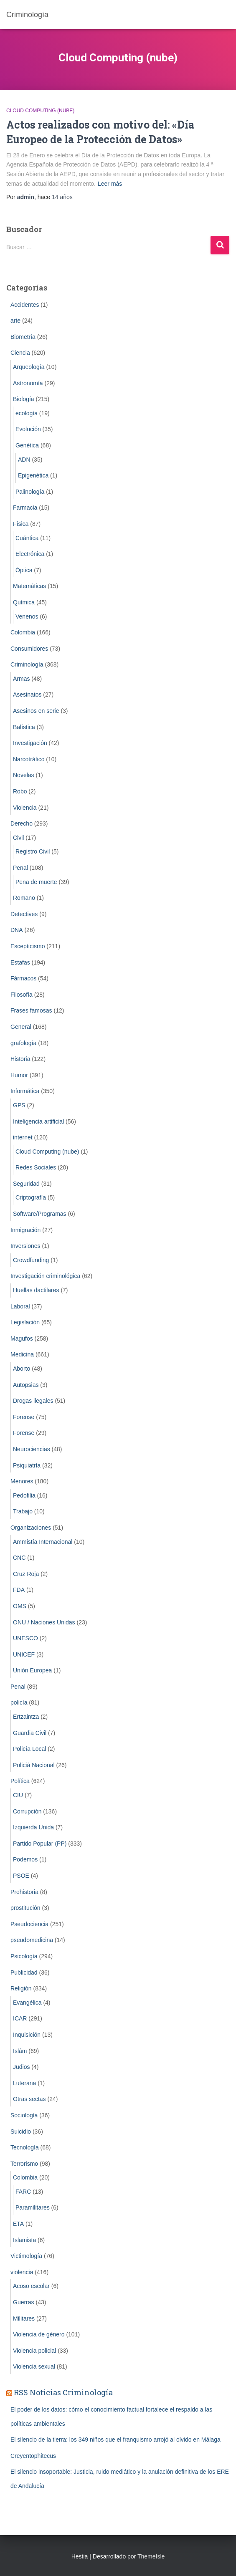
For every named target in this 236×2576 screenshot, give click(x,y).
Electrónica (29, 554)
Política (20, 1781)
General (20, 1026)
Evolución (28, 429)
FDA (19, 1589)
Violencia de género (39, 2334)
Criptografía (30, 1197)
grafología (23, 1043)
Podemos (25, 1859)
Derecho (21, 823)
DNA (16, 930)
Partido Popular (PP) (39, 1843)
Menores (21, 1481)
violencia (21, 2272)
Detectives (24, 914)
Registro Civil (32, 851)
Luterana (24, 2083)
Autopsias (25, 1384)
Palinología (29, 491)
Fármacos (23, 978)
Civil (18, 837)
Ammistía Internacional (42, 1541)
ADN (24, 459)
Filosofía (21, 994)
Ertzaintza (26, 1716)
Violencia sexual (34, 2366)
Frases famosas (31, 1010)
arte (15, 320)
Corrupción (27, 1811)
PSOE (21, 1875)
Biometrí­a (23, 336)
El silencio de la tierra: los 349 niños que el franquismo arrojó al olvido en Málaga (115, 2439)
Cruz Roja (26, 1574)
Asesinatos (27, 694)
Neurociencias (31, 1449)
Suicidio (20, 2131)
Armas (21, 678)
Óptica (23, 570)
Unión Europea (32, 1670)
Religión (21, 1988)
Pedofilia (24, 1495)
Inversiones (25, 1246)
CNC (19, 1557)
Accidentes (24, 304)
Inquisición (27, 2034)
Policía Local (29, 1748)
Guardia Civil (29, 1733)
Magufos (21, 1338)
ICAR (20, 2018)
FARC (23, 2191)
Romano (24, 897)
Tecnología (24, 2147)
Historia (20, 1059)
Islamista (24, 2240)
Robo (20, 791)
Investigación (30, 743)
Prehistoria (24, 1892)
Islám (20, 2051)
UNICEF (24, 1654)
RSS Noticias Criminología (63, 2392)
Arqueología (29, 367)
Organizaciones (30, 1527)
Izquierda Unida (33, 1827)
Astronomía (28, 383)
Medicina (22, 1354)
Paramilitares (32, 2207)
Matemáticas (29, 586)
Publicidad (24, 1972)
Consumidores (29, 648)
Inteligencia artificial (38, 1121)
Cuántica (26, 538)
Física (20, 523)
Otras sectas (29, 2099)
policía (18, 1702)
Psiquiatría (27, 1465)
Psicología (24, 1956)
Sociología (24, 2115)
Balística (24, 727)
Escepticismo (27, 946)
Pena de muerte (36, 882)
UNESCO (25, 1638)
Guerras (23, 2302)
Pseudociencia (29, 1924)
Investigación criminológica (45, 1276)
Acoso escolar (31, 2286)
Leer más (110, 183)
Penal (20, 867)
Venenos (26, 616)
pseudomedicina (31, 1940)
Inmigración (25, 1230)
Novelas (23, 775)
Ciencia (20, 352)
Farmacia (25, 507)
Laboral (20, 1306)
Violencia (25, 807)
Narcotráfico (28, 759)
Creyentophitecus (33, 2455)
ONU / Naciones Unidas (44, 1622)
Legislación (25, 1322)
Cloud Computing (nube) (40, 111)
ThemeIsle (151, 2556)
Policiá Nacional (34, 1765)
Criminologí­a (26, 664)
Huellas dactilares (36, 1290)
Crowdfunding (31, 1260)
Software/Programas (39, 1213)
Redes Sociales (35, 1167)
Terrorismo (24, 2163)
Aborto (21, 1368)
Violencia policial (34, 2350)
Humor (19, 1075)
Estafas (20, 962)
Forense (23, 1417)
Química (24, 602)
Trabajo (23, 1511)
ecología (26, 413)
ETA (18, 2223)
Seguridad (26, 1183)
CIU (18, 1795)
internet (23, 1137)
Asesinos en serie (36, 710)
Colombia (22, 632)
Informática (24, 1091)
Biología (23, 399)
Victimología (26, 2256)
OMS (19, 1606)
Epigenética (33, 475)
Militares (24, 2318)
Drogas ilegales (33, 1400)
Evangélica (27, 2002)
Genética (27, 445)
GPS (19, 1105)
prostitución (25, 1907)
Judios (21, 2066)
